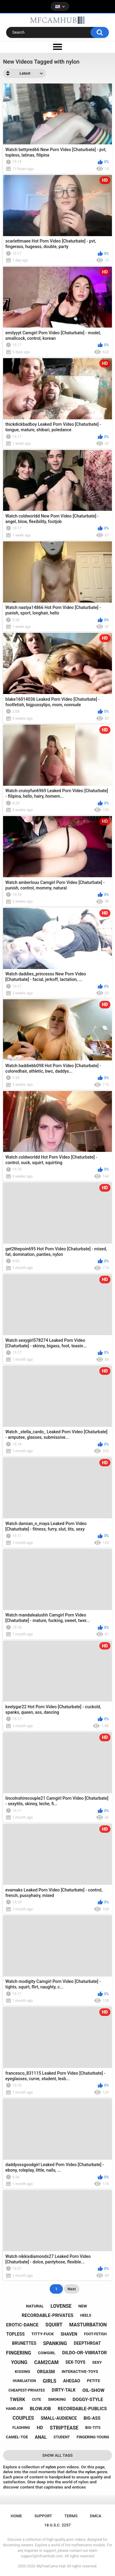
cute (36, 2399)
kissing (22, 2371)
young (19, 2362)
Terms (71, 2516)
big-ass (92, 2418)
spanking (55, 2343)
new (83, 2306)
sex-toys (75, 2362)
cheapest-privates (27, 2390)
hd (40, 2427)
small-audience (59, 2418)
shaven (68, 2334)
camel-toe (17, 2437)
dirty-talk (64, 2390)
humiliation (24, 2381)
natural (35, 2306)
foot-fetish (95, 2334)
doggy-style (88, 2399)
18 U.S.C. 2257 (57, 2525)
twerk (17, 2399)
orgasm (46, 2371)
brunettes (24, 2343)
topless (15, 2334)
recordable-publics (82, 2408)
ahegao (71, 2380)
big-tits (93, 2428)
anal (41, 2437)
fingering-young (93, 2437)
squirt (54, 2325)
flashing (21, 2428)
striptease (64, 2428)
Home (16, 2516)
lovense (61, 2306)
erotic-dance (22, 2325)
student (62, 2437)
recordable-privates (48, 2315)
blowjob (40, 2408)
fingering (18, 2353)
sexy (97, 2362)
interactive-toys (80, 2371)
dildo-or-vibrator (84, 2352)
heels (85, 2315)
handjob (14, 2409)
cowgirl (47, 2353)
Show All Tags (57, 2455)
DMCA (95, 2516)
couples (23, 2418)
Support (43, 2516)
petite (93, 2380)
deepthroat (87, 2343)
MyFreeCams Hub (51, 2566)
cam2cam (46, 2362)
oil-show (93, 2390)
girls (49, 2381)
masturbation (88, 2325)
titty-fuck (42, 2334)
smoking (57, 2399)
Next (71, 2289)
